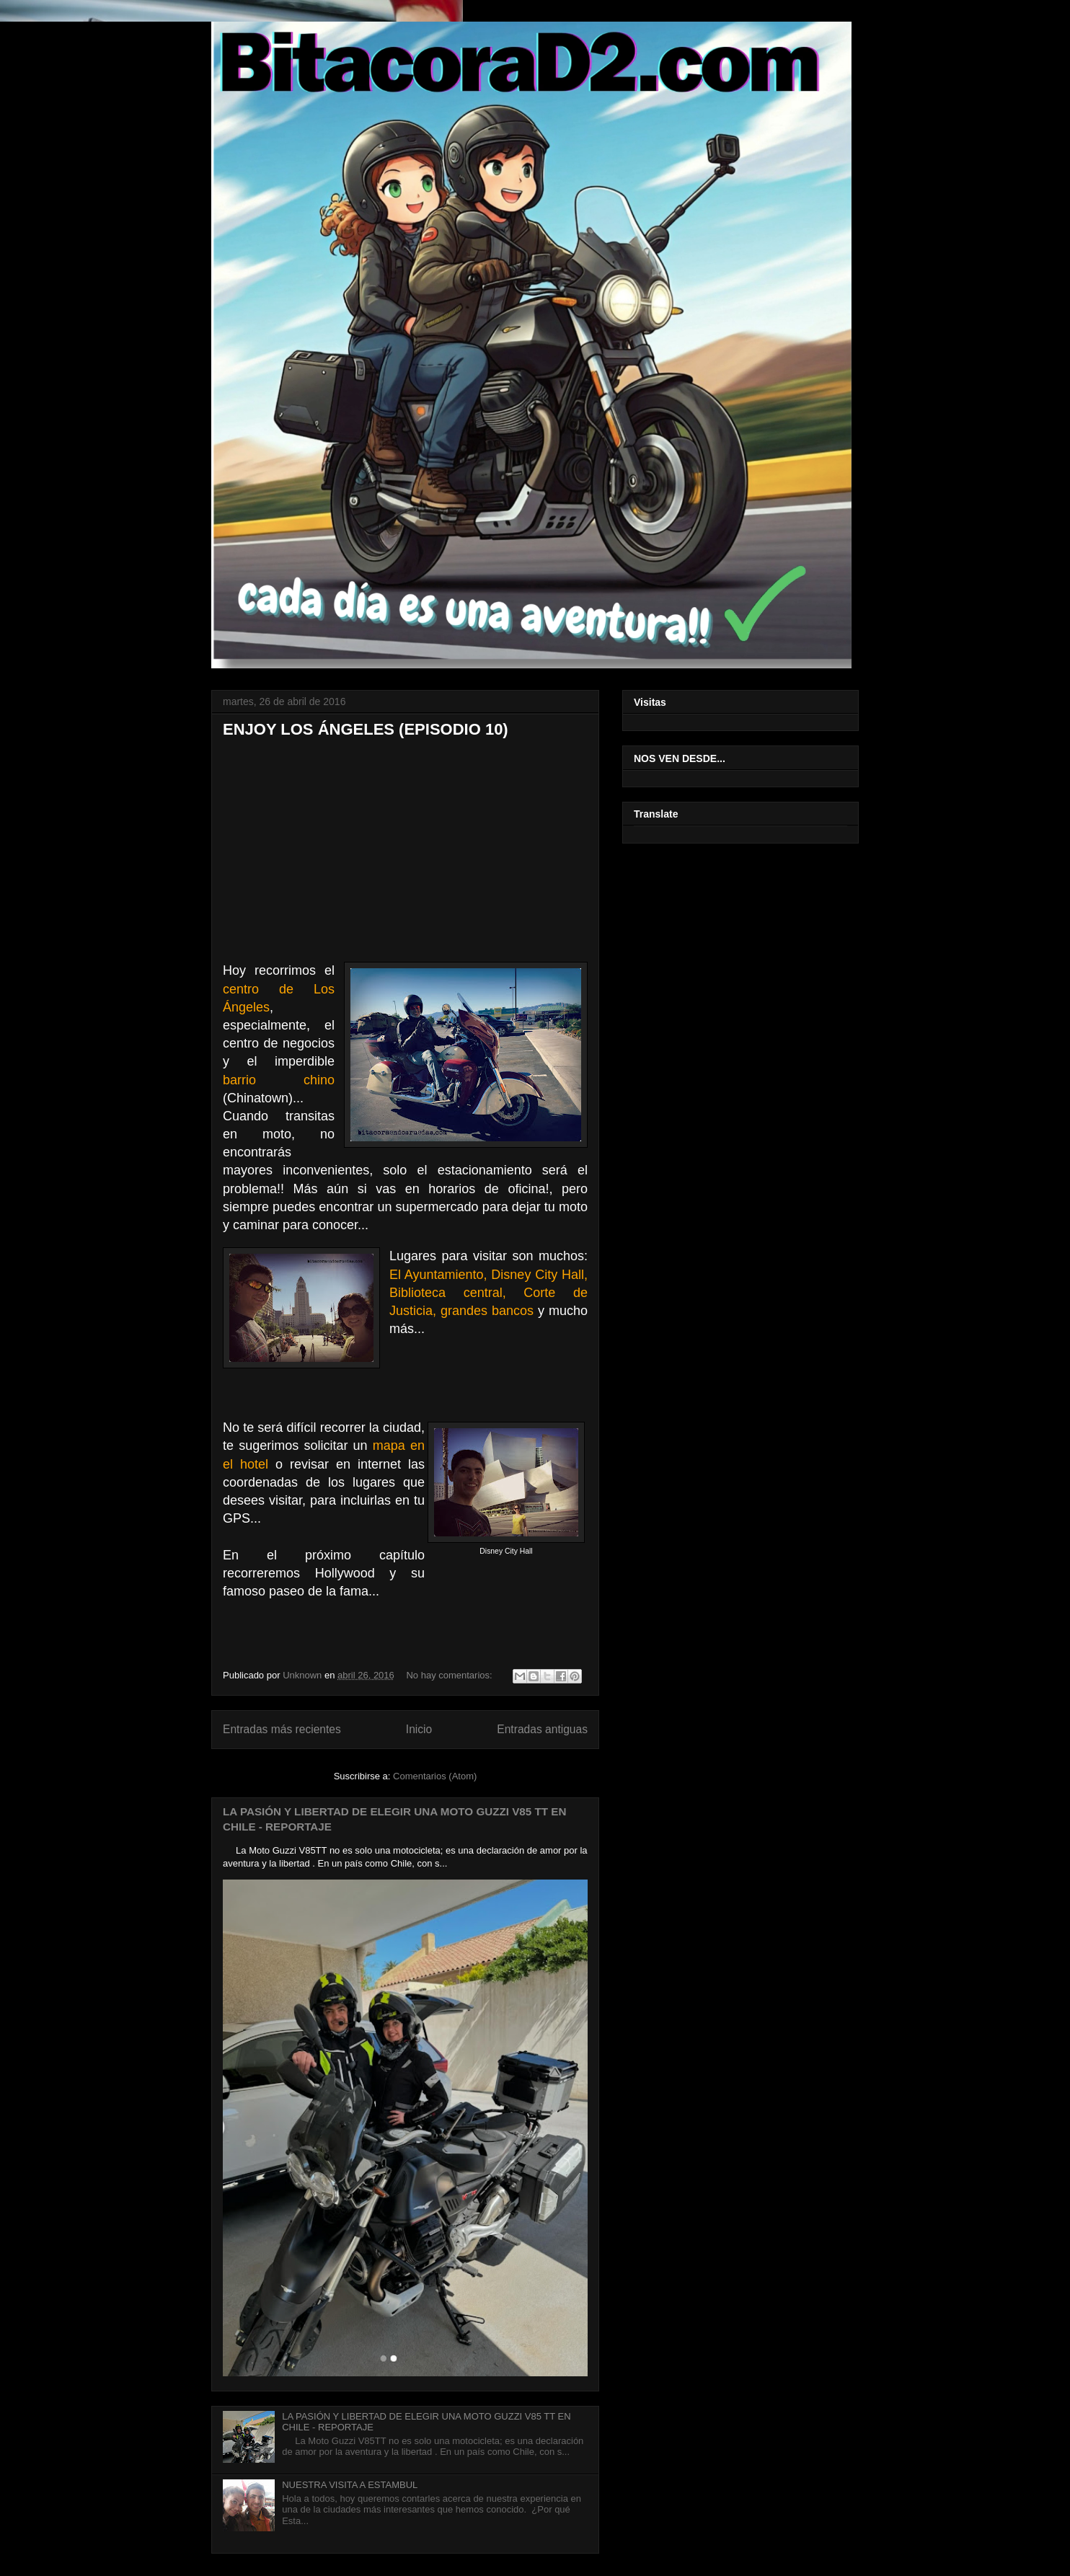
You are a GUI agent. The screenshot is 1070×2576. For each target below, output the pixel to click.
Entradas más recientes (282, 1729)
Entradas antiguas (542, 1729)
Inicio (419, 1729)
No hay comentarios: (450, 1675)
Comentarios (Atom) (435, 1776)
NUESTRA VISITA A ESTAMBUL (349, 2484)
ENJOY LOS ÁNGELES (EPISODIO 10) (365, 729)
